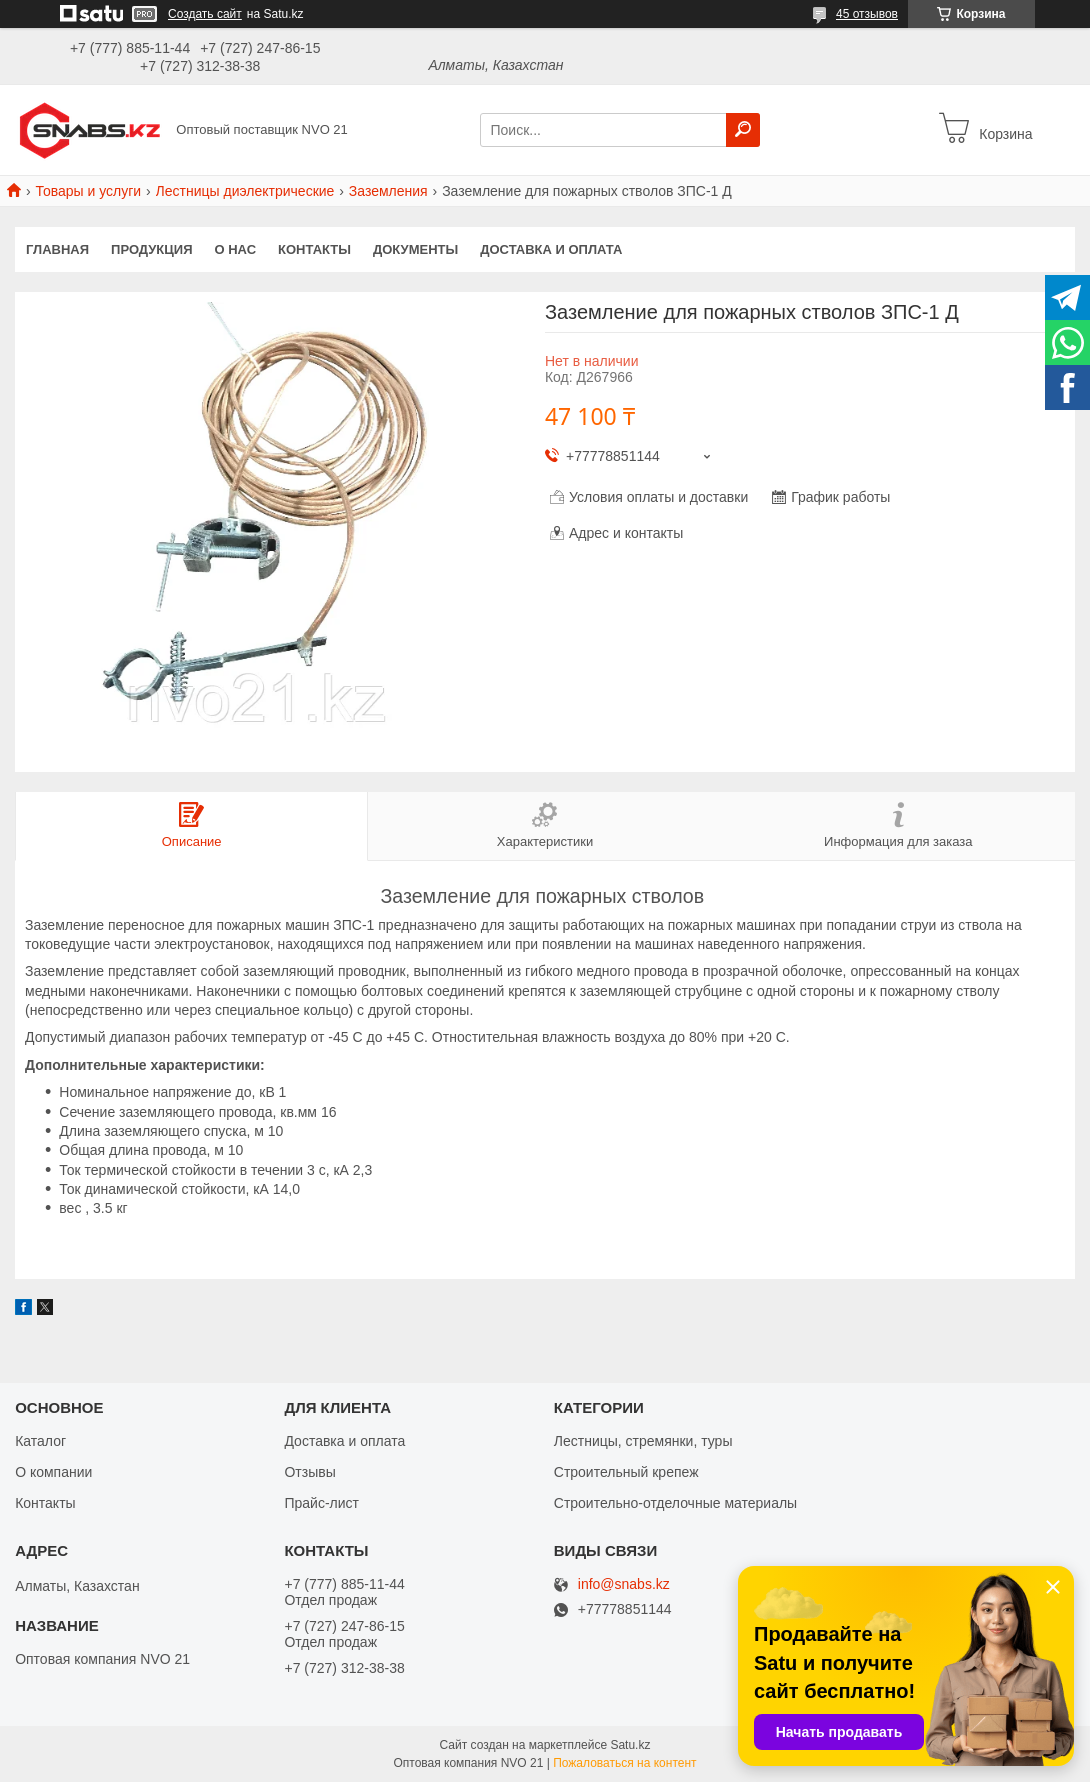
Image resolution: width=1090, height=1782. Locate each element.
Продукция (151, 249)
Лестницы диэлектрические (245, 191)
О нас (236, 249)
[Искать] (743, 130)
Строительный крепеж (626, 1472)
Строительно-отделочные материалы (675, 1503)
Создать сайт (205, 14)
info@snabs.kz (624, 1584)
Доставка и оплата (551, 249)
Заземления (388, 191)
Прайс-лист (321, 1503)
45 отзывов (867, 14)
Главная (57, 249)
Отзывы (309, 1472)
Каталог (40, 1441)
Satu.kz (630, 1745)
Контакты (314, 249)
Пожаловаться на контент (624, 1763)
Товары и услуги (88, 191)
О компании (53, 1472)
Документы (415, 249)
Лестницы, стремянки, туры (643, 1441)
